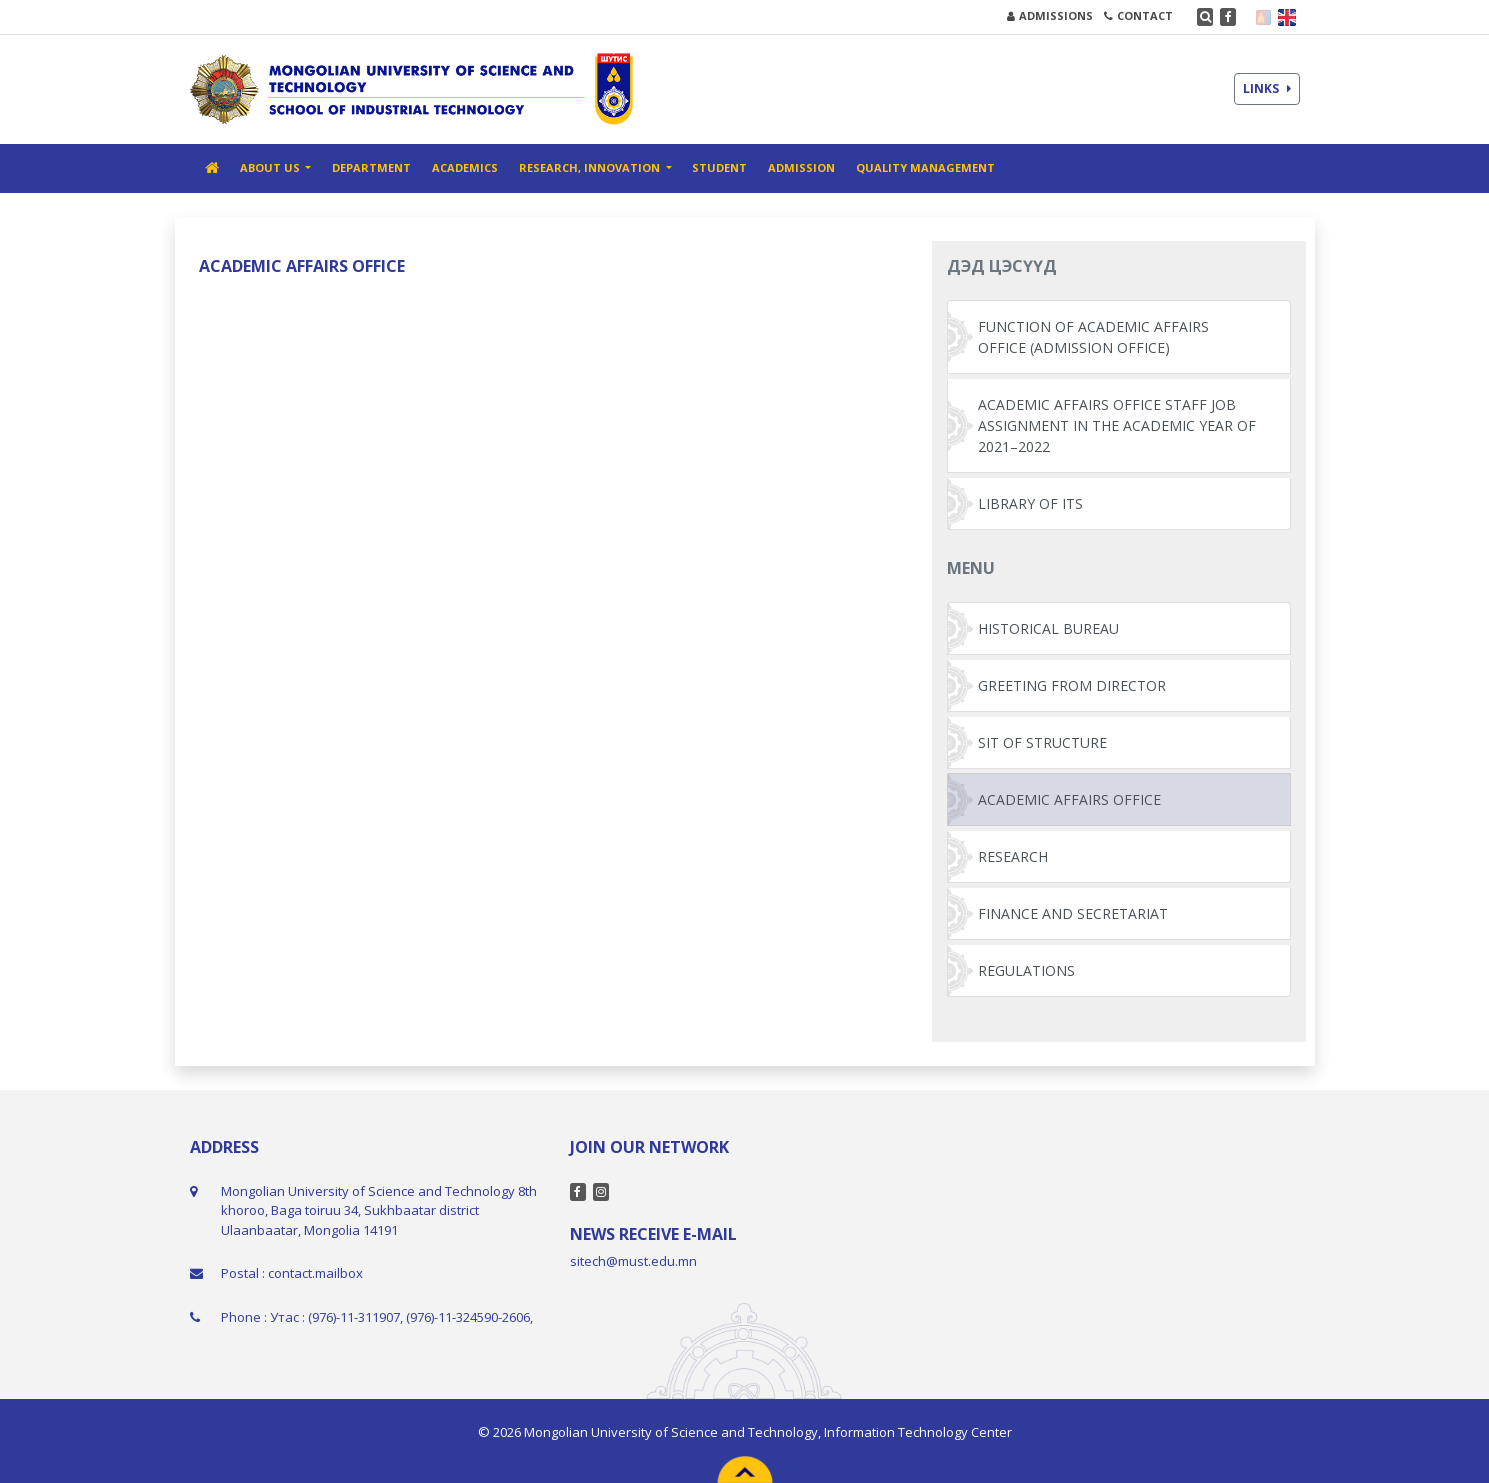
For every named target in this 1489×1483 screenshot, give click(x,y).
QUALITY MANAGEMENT (925, 167)
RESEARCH (1013, 856)
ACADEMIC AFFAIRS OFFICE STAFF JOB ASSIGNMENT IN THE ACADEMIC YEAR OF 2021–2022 (1117, 425)
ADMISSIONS (1050, 15)
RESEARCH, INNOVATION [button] (591, 167)
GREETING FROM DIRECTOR (1072, 685)
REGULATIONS (1026, 970)
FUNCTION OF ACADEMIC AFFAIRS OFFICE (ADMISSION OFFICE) (1093, 337)
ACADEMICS (465, 167)
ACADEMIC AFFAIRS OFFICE (1069, 799)
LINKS (1267, 88)
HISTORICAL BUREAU (1048, 628)
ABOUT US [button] (271, 167)
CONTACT (1138, 15)
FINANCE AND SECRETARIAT (1073, 913)
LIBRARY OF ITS (1030, 503)
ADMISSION (801, 167)
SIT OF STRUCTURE (1042, 742)
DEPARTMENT (371, 167)
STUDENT (719, 167)
